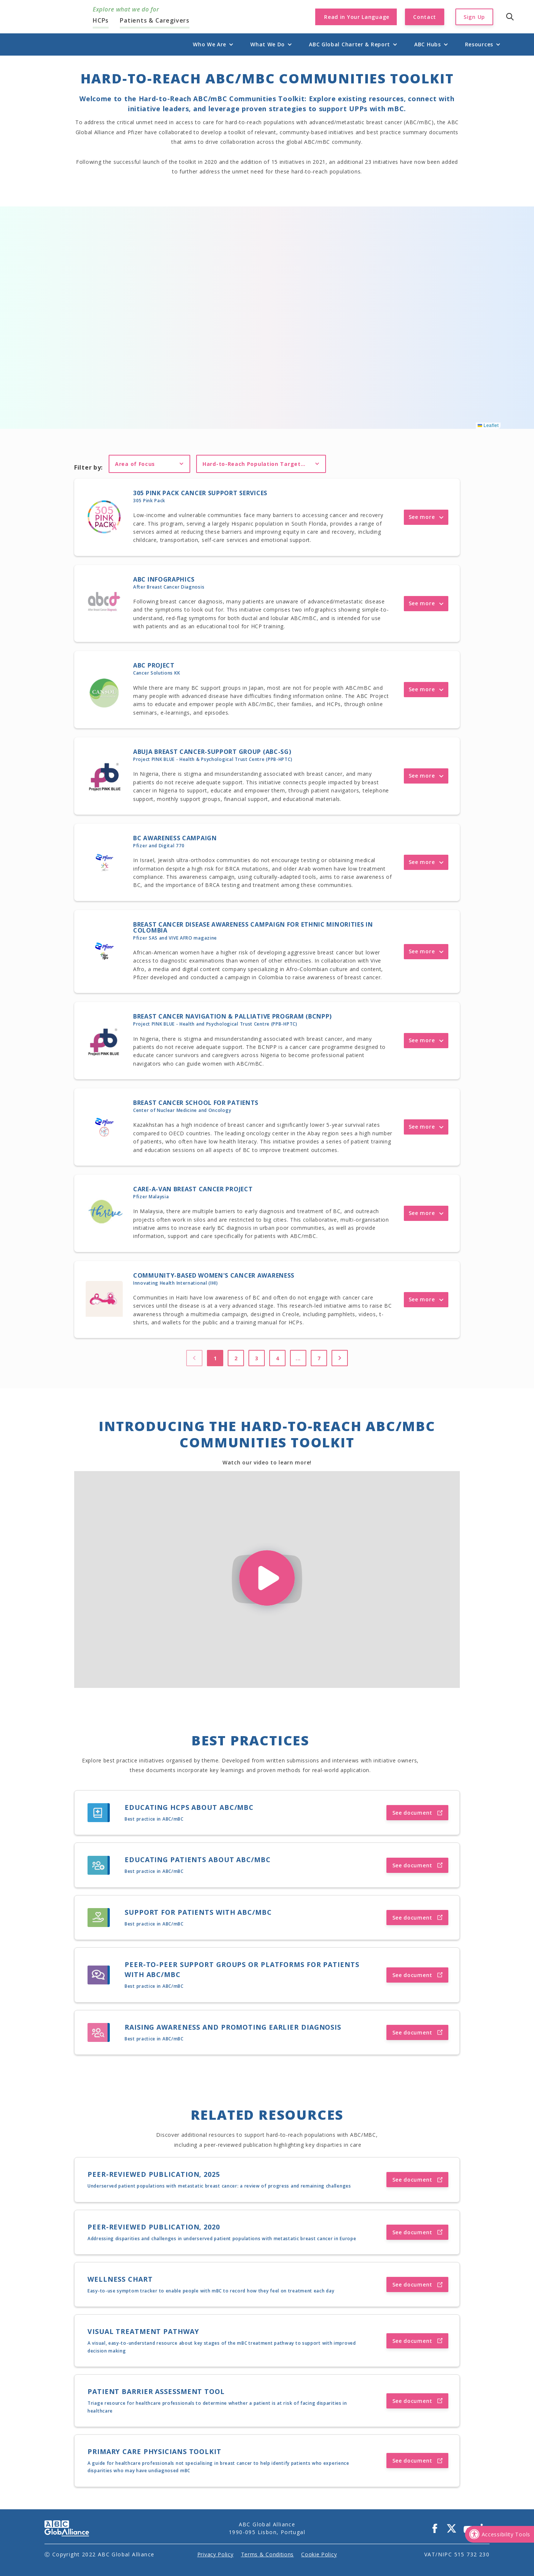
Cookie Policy (319, 2554)
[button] (209, 44)
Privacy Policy (215, 2554)
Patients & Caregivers (154, 20)
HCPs (101, 20)
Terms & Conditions (267, 2554)
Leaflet (488, 425)
